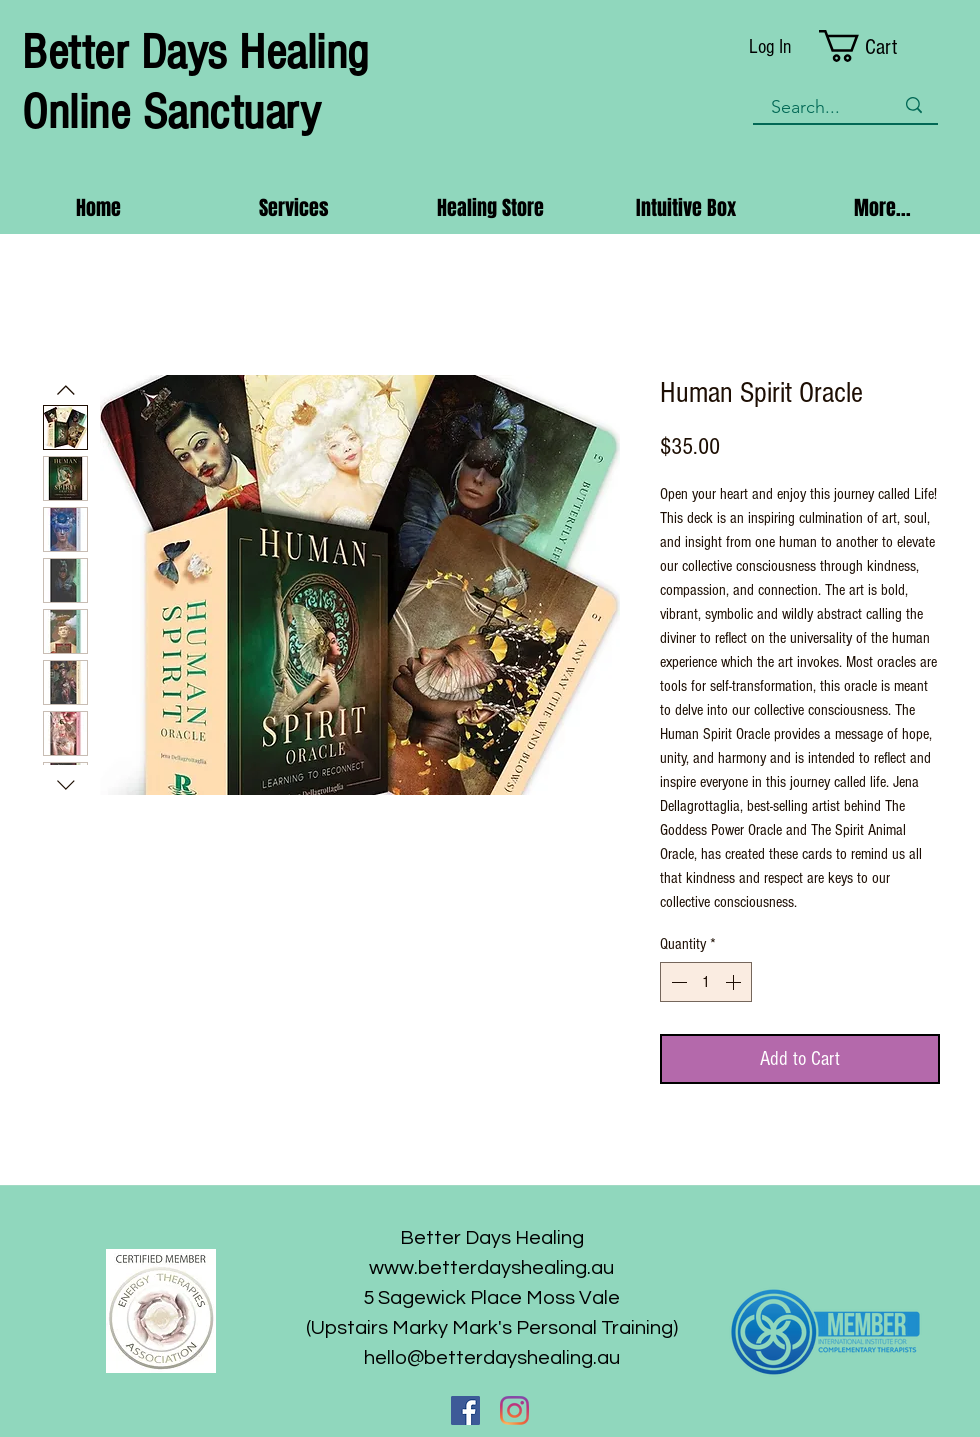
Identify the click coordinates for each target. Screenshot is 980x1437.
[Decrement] (677, 982)
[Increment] (735, 982)
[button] (879, 46)
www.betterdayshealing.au (491, 1268)
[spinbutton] (706, 982)
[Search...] (817, 107)
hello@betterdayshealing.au (492, 1358)
